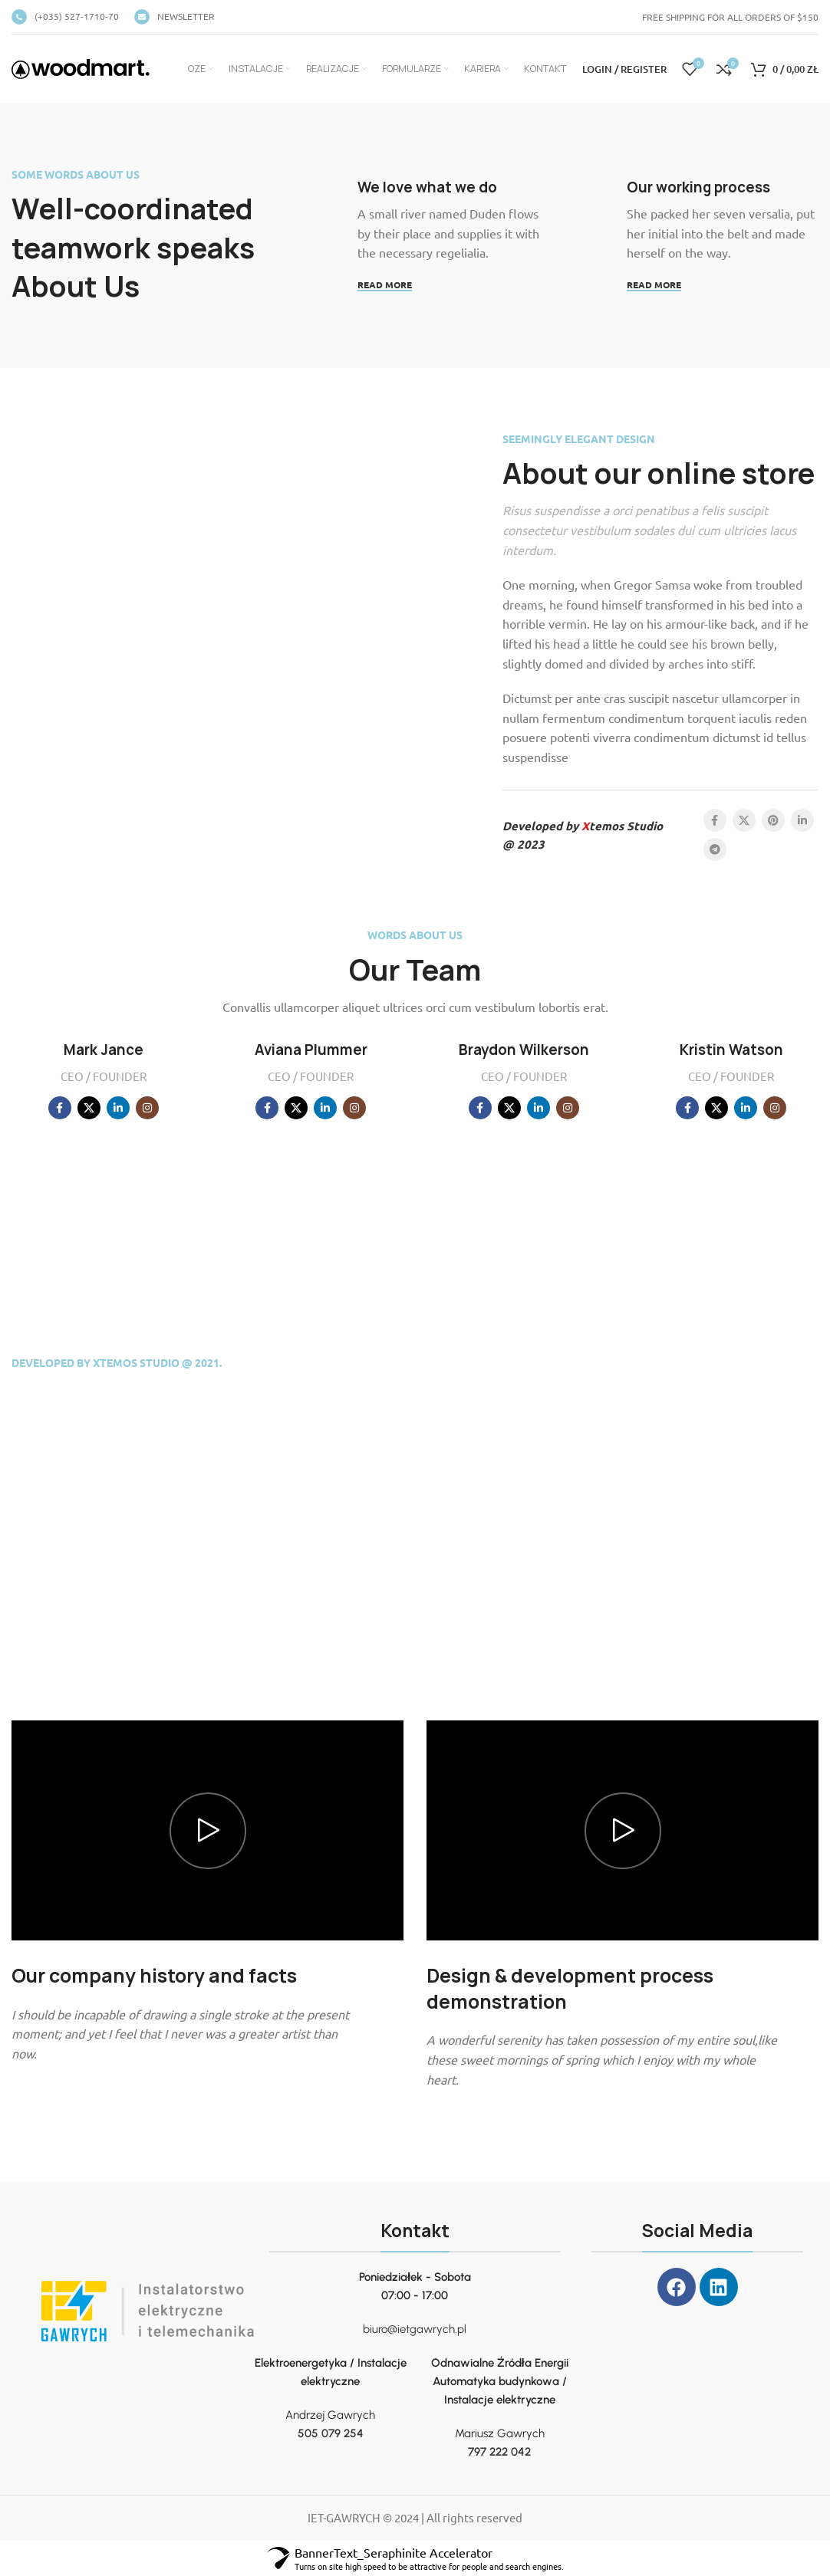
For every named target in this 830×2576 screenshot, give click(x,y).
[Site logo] (81, 67)
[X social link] (744, 820)
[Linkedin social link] (802, 820)
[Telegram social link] (714, 849)
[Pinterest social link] (773, 820)
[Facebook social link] (714, 820)
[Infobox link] (65, 17)
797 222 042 (499, 2452)
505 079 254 (331, 2433)
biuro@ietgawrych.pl (414, 2329)
